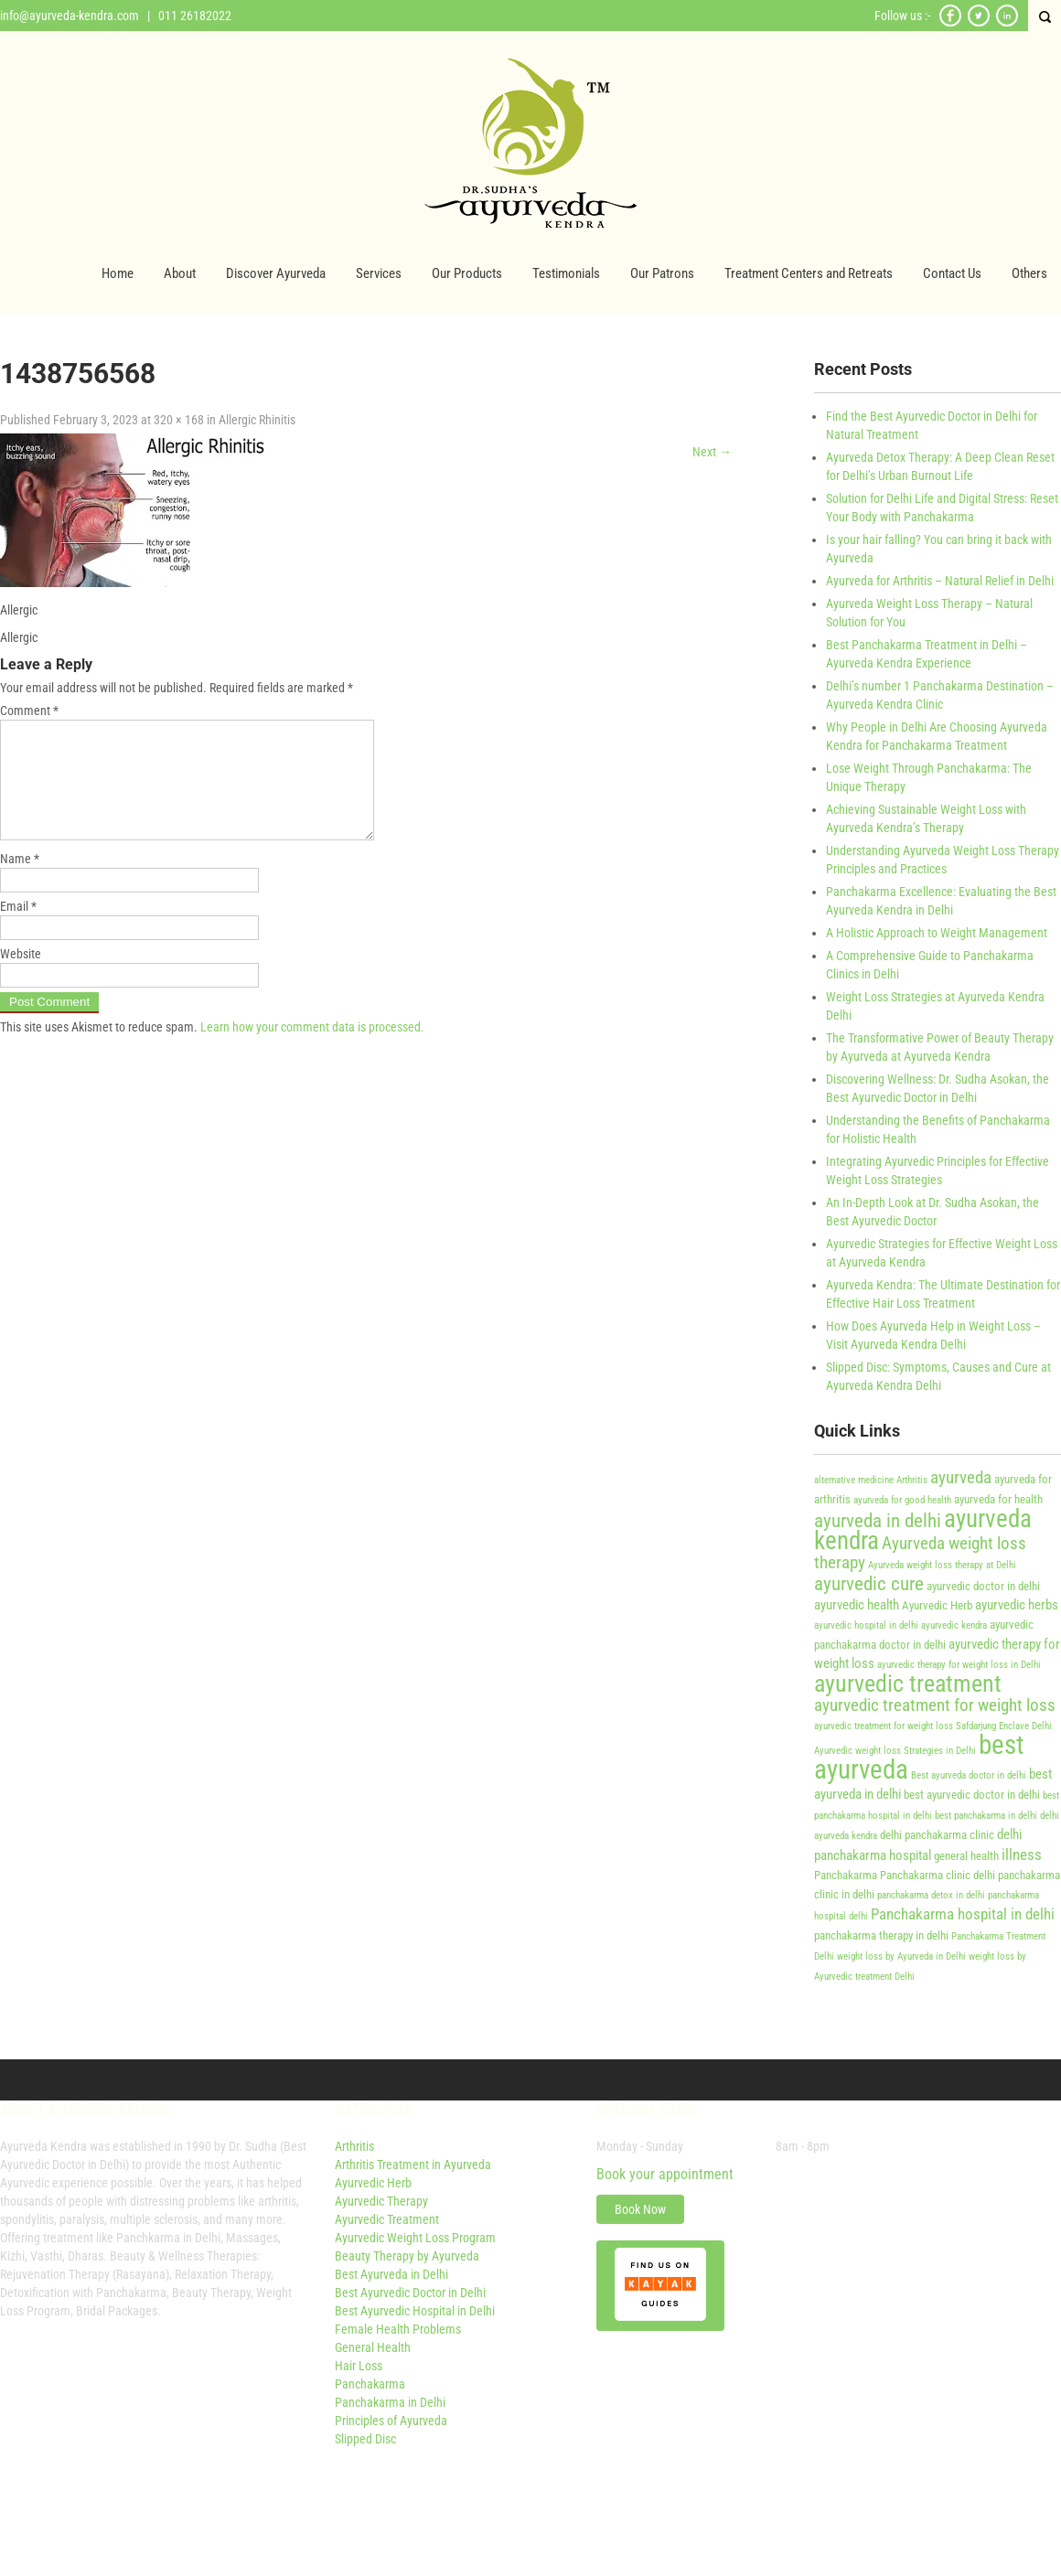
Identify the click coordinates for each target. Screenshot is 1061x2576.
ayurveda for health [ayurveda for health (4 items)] (998, 1499)
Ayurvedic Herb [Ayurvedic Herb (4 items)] (937, 1605)
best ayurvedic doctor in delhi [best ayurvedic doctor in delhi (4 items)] (972, 1794)
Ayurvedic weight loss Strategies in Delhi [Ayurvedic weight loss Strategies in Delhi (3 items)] (895, 1751)
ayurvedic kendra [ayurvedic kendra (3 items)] (954, 1625)
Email (18, 928)
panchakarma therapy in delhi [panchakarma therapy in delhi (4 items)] (881, 1935)
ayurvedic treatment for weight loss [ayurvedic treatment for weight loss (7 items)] (935, 1705)
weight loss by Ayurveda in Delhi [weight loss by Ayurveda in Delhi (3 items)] (901, 1956)
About (180, 273)
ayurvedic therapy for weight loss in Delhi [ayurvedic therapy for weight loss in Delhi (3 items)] (959, 1665)
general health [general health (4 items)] (966, 1856)
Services (379, 273)
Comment (29, 710)
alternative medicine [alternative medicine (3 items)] (854, 1480)
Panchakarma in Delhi (390, 2402)
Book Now (640, 2209)
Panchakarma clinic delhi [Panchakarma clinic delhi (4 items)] (937, 1875)
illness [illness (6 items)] (1022, 1854)
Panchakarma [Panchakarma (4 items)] (845, 1875)
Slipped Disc (365, 2439)
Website (20, 975)
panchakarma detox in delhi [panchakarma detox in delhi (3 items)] (931, 1895)
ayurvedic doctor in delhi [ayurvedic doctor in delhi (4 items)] (983, 1586)
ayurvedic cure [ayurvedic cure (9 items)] (869, 1583)
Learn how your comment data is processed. (312, 1049)
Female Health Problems (398, 2329)
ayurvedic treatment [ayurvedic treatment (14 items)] (908, 1683)
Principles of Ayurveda (391, 2420)
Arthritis (354, 2146)
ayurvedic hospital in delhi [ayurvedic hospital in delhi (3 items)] (866, 1625)
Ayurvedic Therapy (381, 2201)
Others (1029, 273)
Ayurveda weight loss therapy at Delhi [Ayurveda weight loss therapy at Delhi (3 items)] (942, 1565)
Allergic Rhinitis (257, 419)
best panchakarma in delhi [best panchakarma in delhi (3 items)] (986, 1816)
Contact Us (952, 273)
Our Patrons (662, 273)
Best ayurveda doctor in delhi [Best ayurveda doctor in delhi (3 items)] (968, 1775)
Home (118, 273)
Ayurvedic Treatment (387, 2219)
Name (19, 880)
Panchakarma (370, 2384)
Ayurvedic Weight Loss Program (415, 2237)
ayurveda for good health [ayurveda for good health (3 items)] (902, 1500)
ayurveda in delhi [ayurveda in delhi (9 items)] (877, 1520)
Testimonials (566, 273)
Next (712, 451)
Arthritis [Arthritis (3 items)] (911, 1480)
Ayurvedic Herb (373, 2182)
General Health (373, 2347)
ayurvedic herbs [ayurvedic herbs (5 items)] (1016, 1605)
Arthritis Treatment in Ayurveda (413, 2164)
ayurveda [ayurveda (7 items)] (960, 1478)
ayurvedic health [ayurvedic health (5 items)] (856, 1605)
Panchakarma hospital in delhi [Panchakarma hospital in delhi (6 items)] (963, 1914)
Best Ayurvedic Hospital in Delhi (415, 2310)
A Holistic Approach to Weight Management (936, 932)
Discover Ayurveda (276, 273)
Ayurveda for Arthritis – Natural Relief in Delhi (940, 580)
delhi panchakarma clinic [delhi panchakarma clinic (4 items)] (937, 1835)
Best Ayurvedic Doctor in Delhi (410, 2292)
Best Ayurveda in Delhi (391, 2274)
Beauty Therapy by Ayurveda (407, 2256)
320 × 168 (179, 419)
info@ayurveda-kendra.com (69, 15)
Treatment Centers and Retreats (808, 273)
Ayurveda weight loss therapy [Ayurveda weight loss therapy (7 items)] (920, 1553)
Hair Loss (358, 2365)
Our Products (467, 273)
